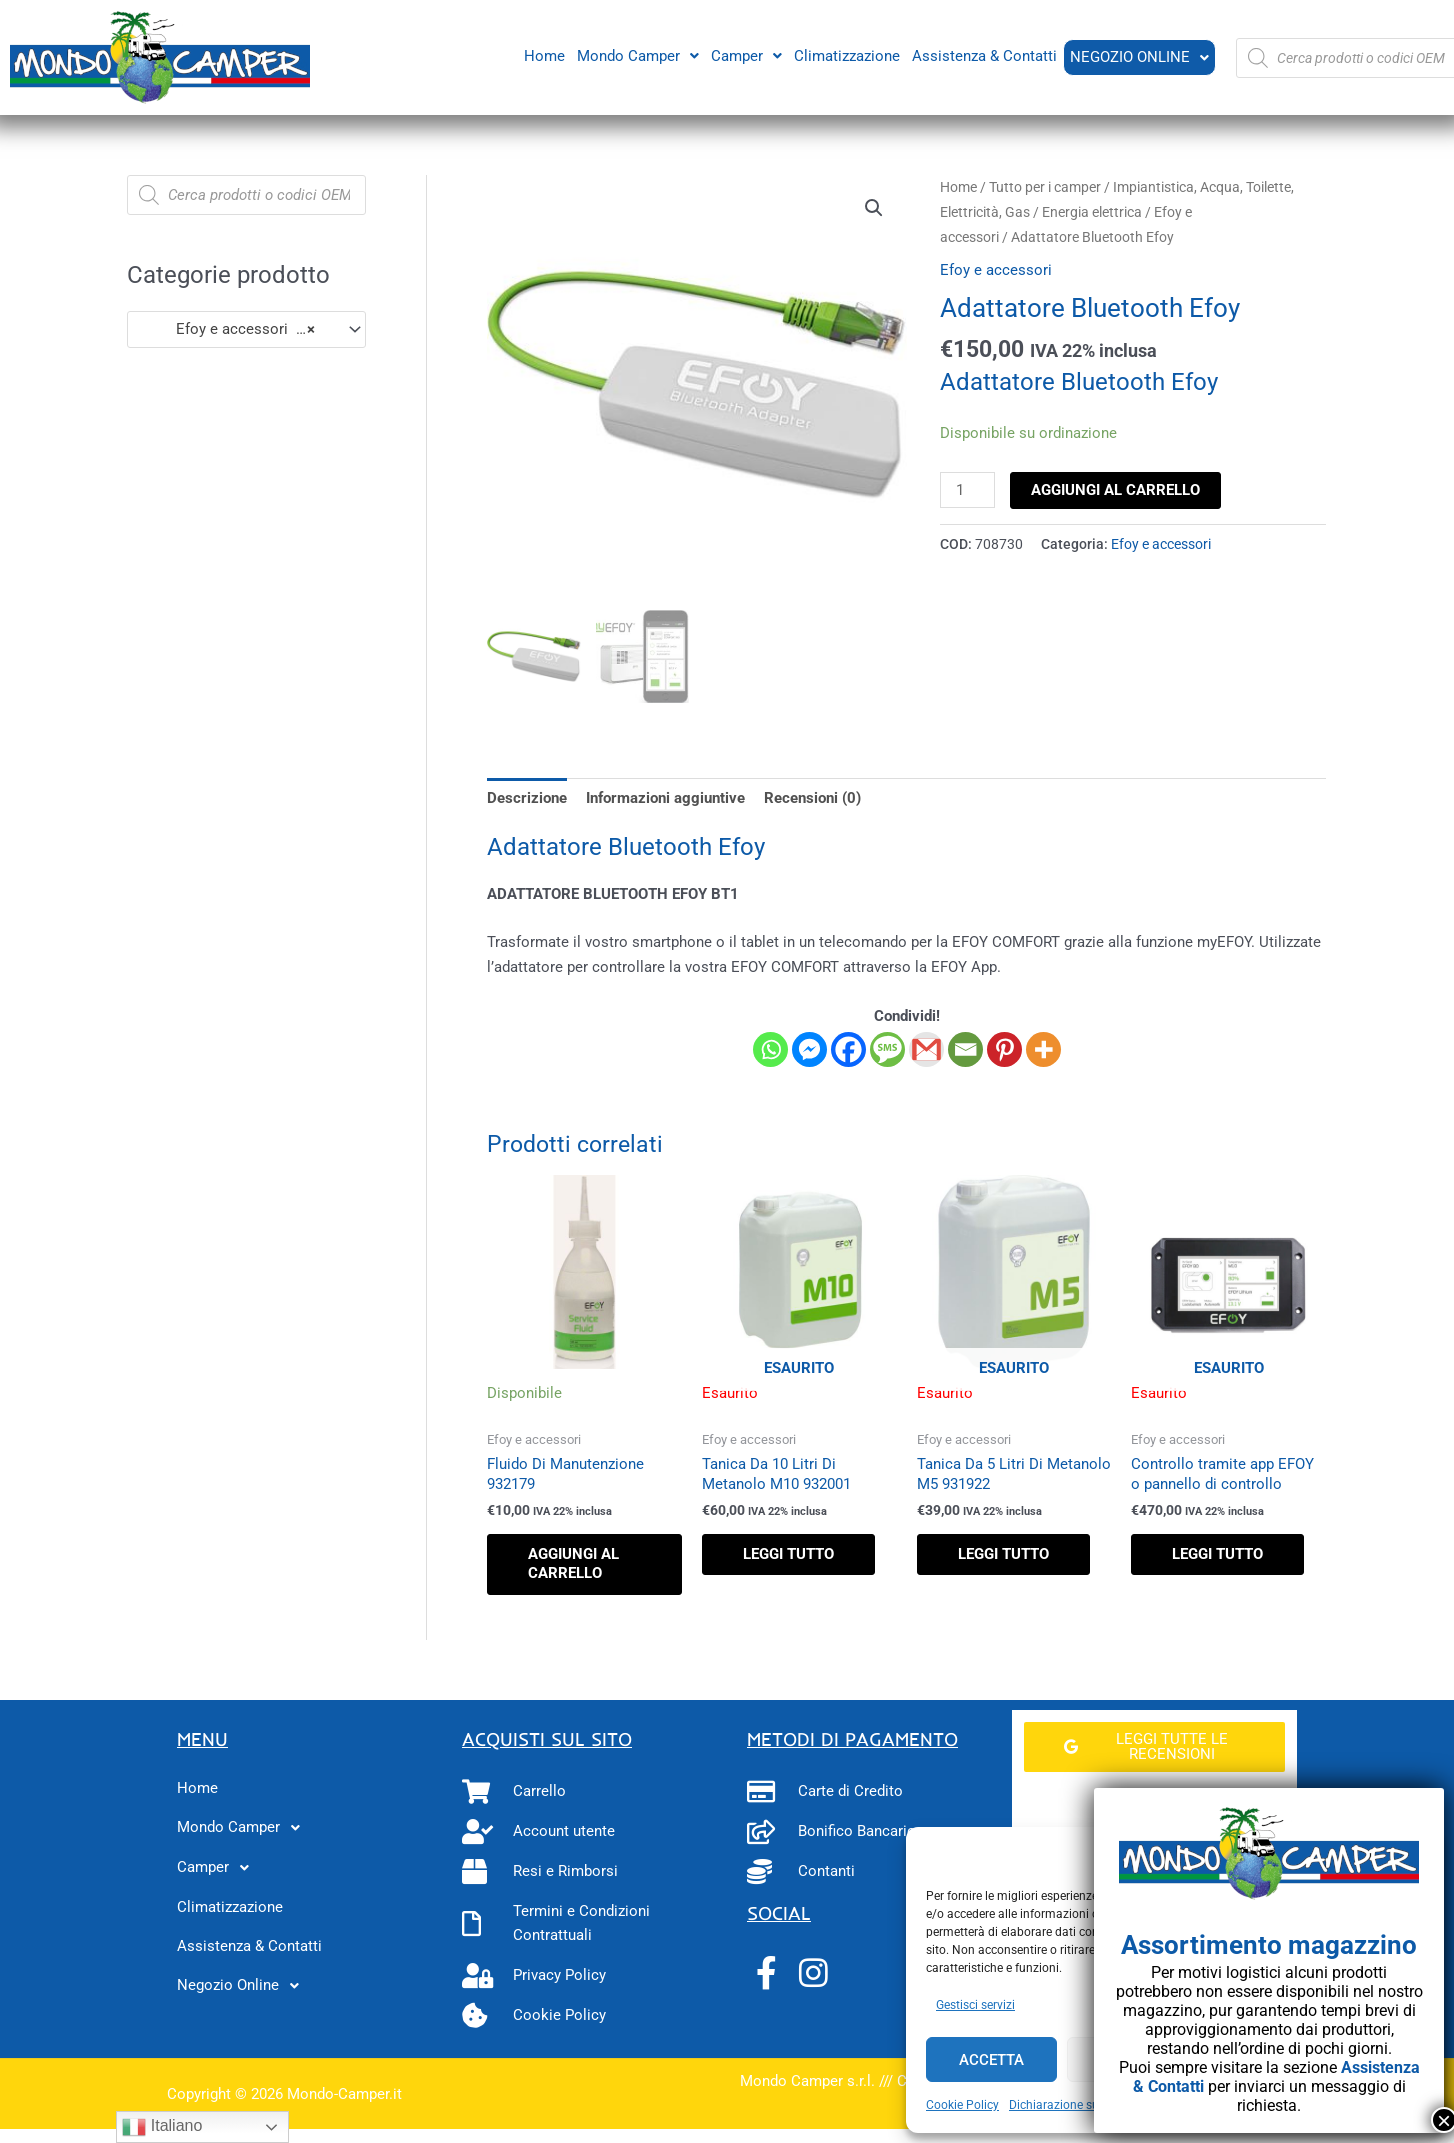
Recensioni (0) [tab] (812, 798)
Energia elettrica (1092, 212)
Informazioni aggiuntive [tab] (665, 798)
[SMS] (887, 1049)
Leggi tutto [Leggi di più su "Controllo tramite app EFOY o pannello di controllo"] (1217, 1554)
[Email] (965, 1049)
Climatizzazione (845, 55)
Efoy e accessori (996, 270)
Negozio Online (1138, 57)
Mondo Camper (636, 55)
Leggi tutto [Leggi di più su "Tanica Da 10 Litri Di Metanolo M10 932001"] (788, 1554)
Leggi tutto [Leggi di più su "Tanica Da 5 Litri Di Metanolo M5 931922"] (1003, 1554)
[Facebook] (848, 1049)
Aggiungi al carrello (1115, 490)
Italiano (162, 2127)
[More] (1043, 1049)
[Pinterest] (1004, 1049)
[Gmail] (926, 1049)
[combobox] (246, 329)
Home (542, 55)
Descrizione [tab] (527, 798)
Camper (744, 55)
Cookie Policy (962, 2105)
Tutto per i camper (1045, 187)
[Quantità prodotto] (967, 490)
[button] (636, 55)
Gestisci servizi (975, 2005)
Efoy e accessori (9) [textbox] (227, 329)
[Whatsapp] (770, 1049)
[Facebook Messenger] (809, 1049)
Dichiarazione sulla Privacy (1082, 2105)
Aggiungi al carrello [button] (573, 1564)
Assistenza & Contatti (982, 55)
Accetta (991, 2060)
